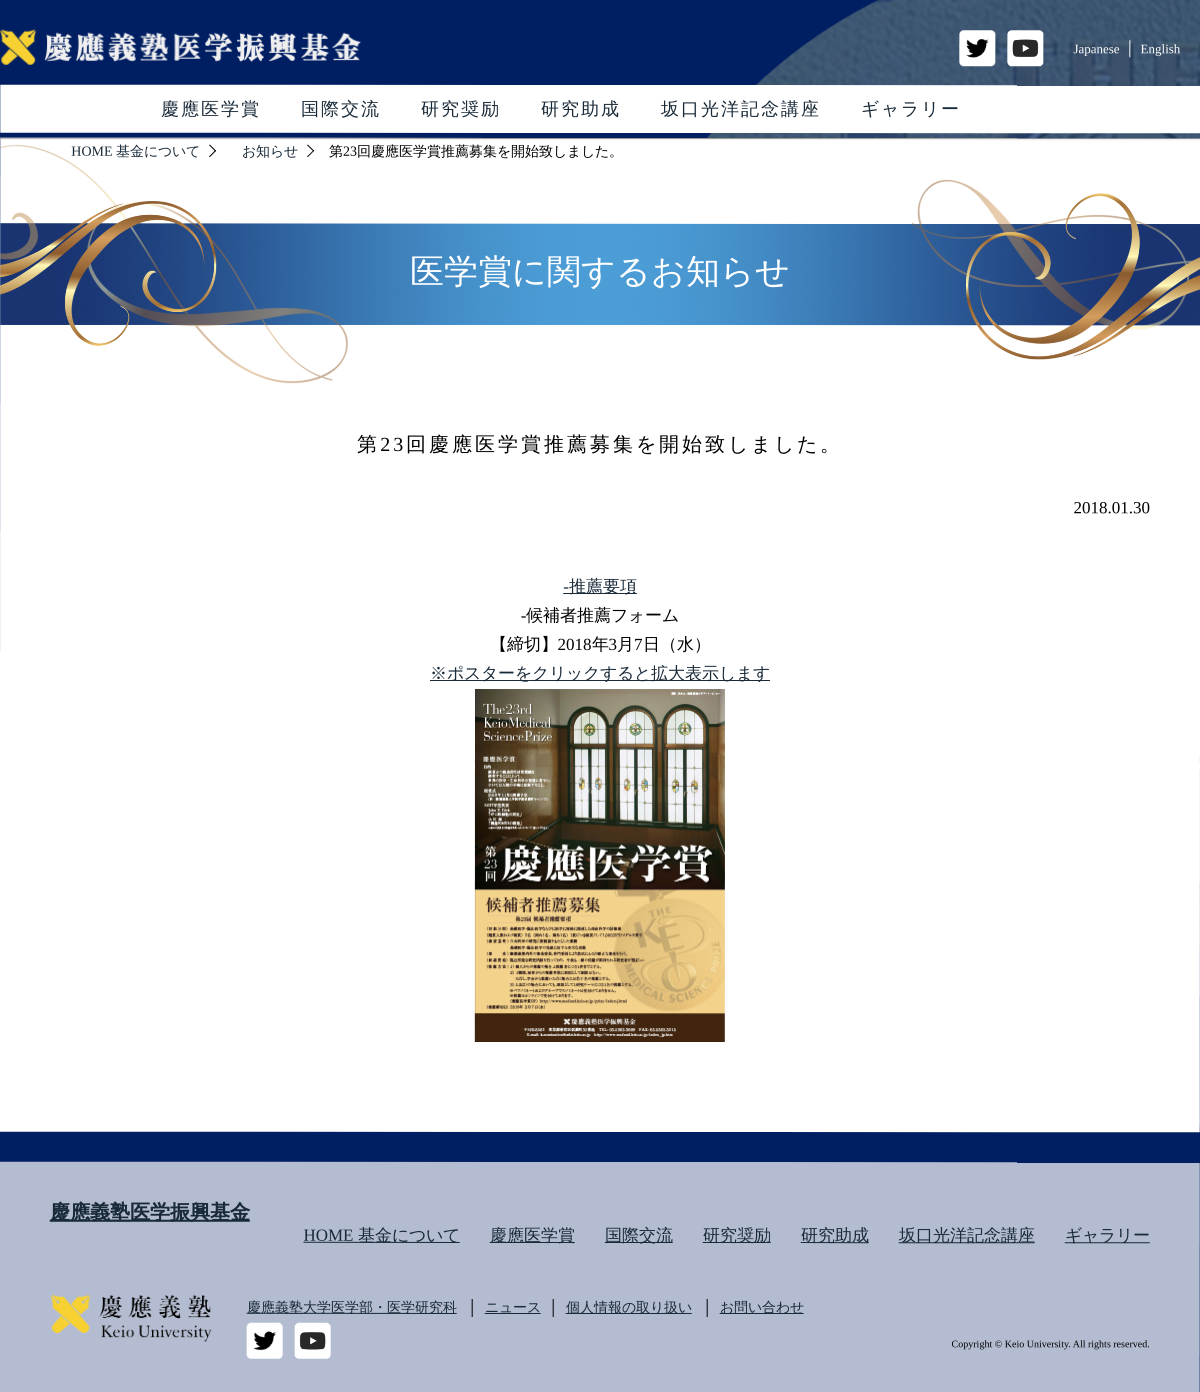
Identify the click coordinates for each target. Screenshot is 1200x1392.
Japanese (1096, 48)
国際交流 (341, 109)
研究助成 (581, 109)
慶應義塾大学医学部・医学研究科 (352, 1307)
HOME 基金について (381, 1235)
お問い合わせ (762, 1307)
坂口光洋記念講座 (741, 109)
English (1161, 48)
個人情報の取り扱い (629, 1307)
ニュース (513, 1307)
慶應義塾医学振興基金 (150, 1212)
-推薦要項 (600, 586)
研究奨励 (461, 109)
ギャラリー (911, 109)
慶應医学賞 (211, 109)
